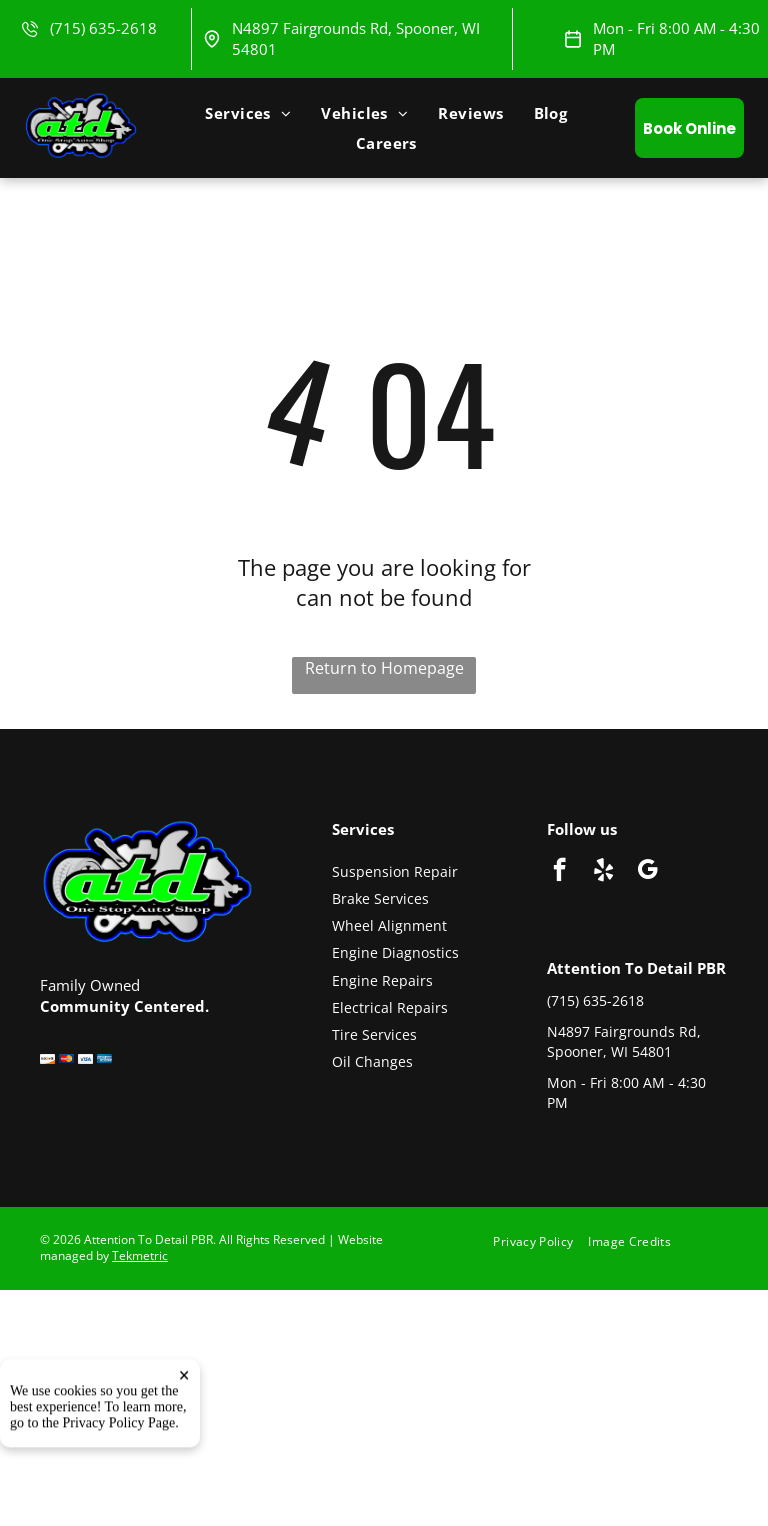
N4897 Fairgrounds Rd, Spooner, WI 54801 (624, 1041)
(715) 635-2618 (103, 28)
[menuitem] (248, 113)
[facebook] (559, 872)
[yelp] (603, 872)
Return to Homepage (384, 668)
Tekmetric (140, 1255)
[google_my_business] (647, 872)
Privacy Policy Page (119, 1483)
